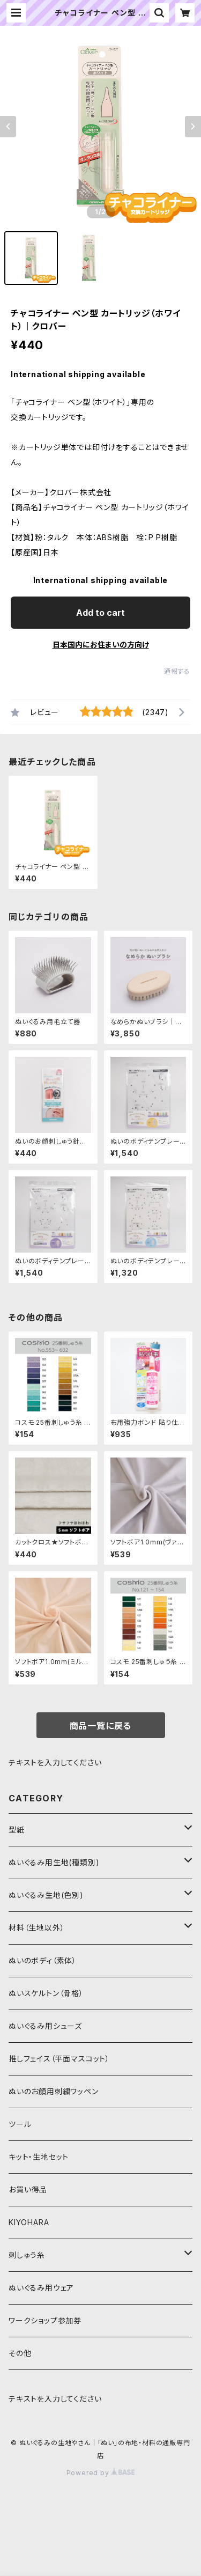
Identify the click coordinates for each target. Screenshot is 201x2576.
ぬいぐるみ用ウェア (41, 2287)
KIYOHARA (29, 2222)
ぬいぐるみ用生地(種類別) (54, 1862)
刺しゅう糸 (27, 2254)
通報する (177, 671)
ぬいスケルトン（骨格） (46, 1993)
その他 (20, 2353)
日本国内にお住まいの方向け (101, 644)
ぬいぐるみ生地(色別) (46, 1895)
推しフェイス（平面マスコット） (59, 2058)
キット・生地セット (39, 2156)
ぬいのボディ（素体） (43, 1960)
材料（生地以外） (36, 1927)
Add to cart (100, 612)
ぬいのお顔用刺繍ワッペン (54, 2091)
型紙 (17, 1829)
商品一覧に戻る (101, 1725)
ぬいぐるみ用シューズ (45, 2025)
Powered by (100, 2473)
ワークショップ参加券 (45, 2320)
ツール (20, 2124)
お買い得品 (28, 2189)
